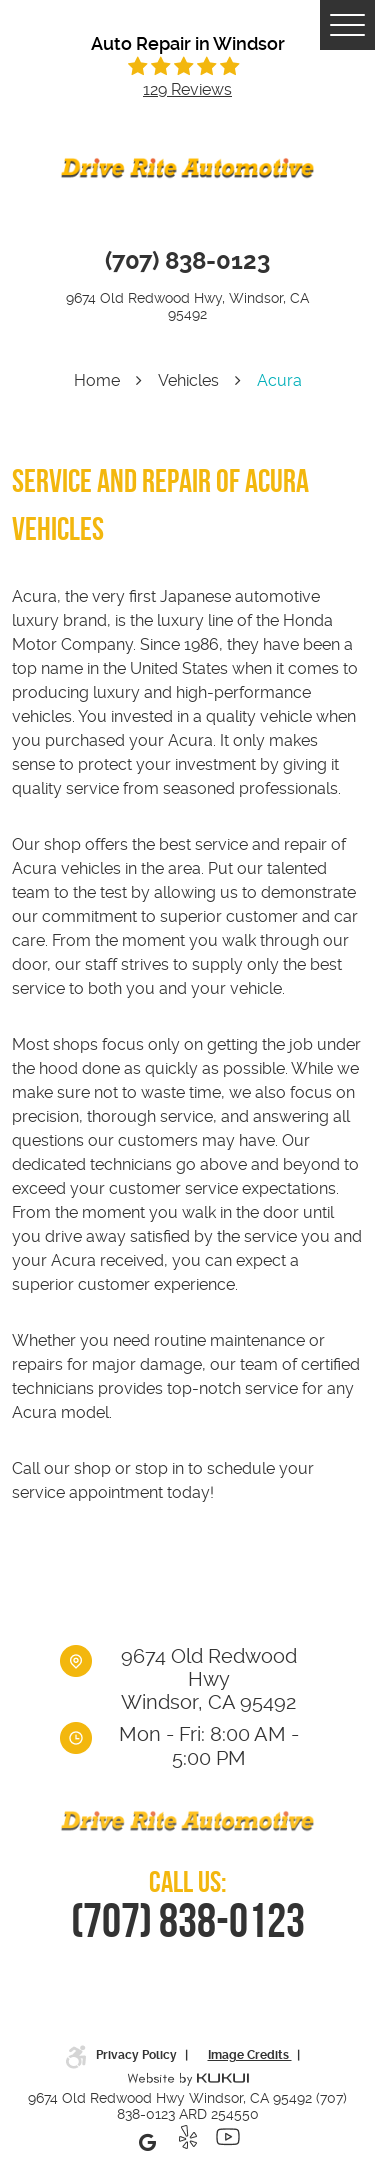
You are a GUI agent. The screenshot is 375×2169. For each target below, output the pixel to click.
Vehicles (188, 380)
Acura (279, 380)
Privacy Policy (138, 2055)
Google (148, 2142)
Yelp (188, 2142)
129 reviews (187, 90)
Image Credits (250, 2055)
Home (97, 380)
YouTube (228, 2142)
